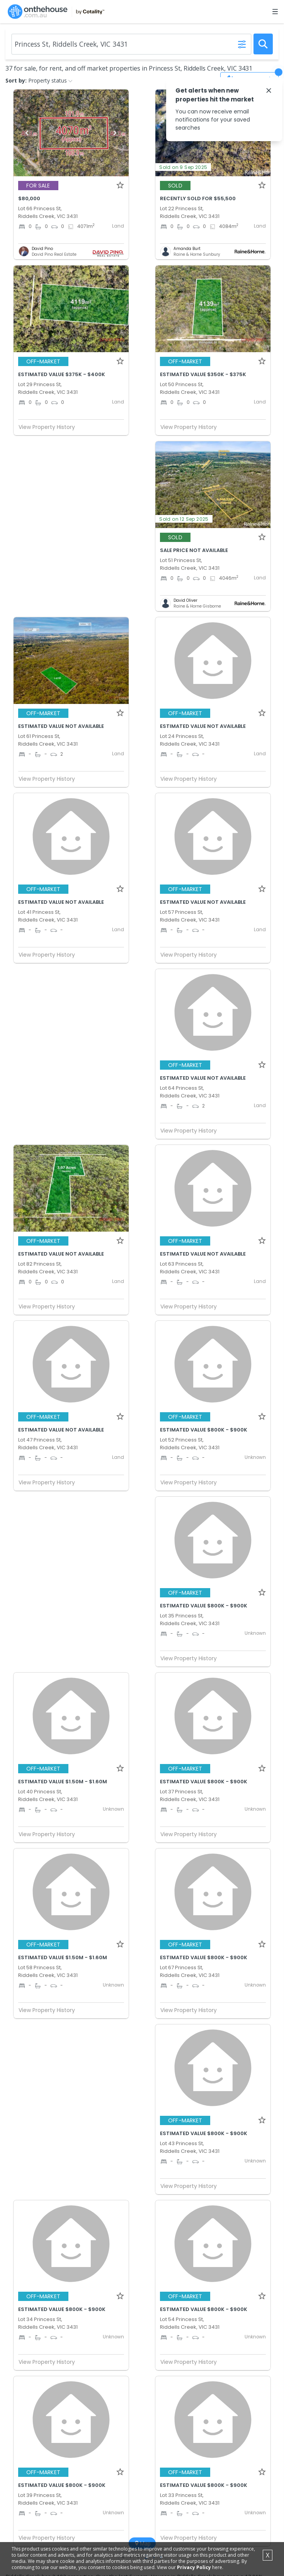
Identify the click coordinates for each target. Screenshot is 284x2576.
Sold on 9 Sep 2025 (183, 167)
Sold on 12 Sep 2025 (184, 519)
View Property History (50, 427)
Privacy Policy (194, 2567)
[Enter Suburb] (131, 44)
